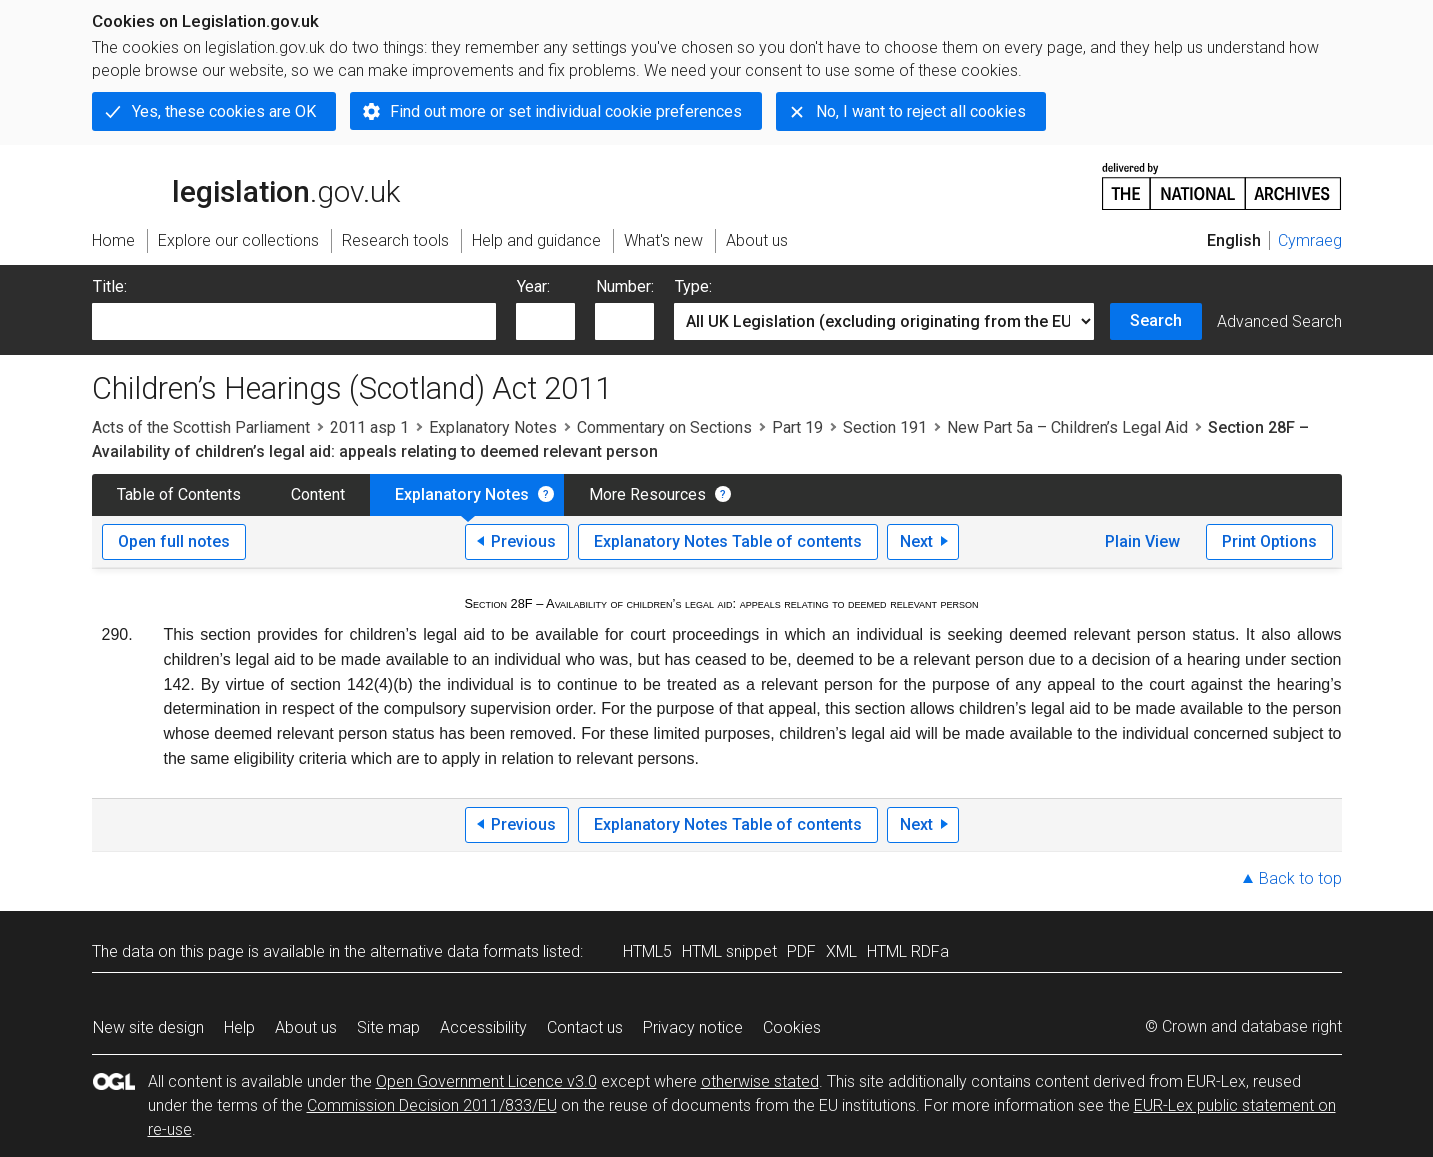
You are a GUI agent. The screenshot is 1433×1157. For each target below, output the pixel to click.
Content (318, 494)
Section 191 (885, 427)
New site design (148, 1027)
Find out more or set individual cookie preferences (566, 111)
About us (306, 1027)
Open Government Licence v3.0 (486, 1081)
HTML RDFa (908, 951)
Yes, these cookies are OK (224, 111)
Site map (388, 1027)
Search (1156, 320)
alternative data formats (454, 951)
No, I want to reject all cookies (921, 111)
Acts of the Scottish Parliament (201, 427)
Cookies (792, 1027)
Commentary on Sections (664, 427)
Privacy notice (693, 1027)
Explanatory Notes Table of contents (728, 541)
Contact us (585, 1027)
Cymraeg (1310, 240)
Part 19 (797, 427)
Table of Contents (179, 494)
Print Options (1269, 541)
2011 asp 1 (369, 427)
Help (239, 1027)
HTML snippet (729, 951)
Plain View (1142, 541)
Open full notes (174, 541)
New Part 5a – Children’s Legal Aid (1067, 427)
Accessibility (483, 1027)
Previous (523, 541)
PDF (801, 951)
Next (916, 541)
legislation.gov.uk (246, 185)
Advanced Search (1279, 321)
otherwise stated (760, 1081)
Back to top (1300, 878)
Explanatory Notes (493, 427)
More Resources (647, 494)
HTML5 (647, 951)
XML (841, 951)
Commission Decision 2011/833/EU (432, 1105)
